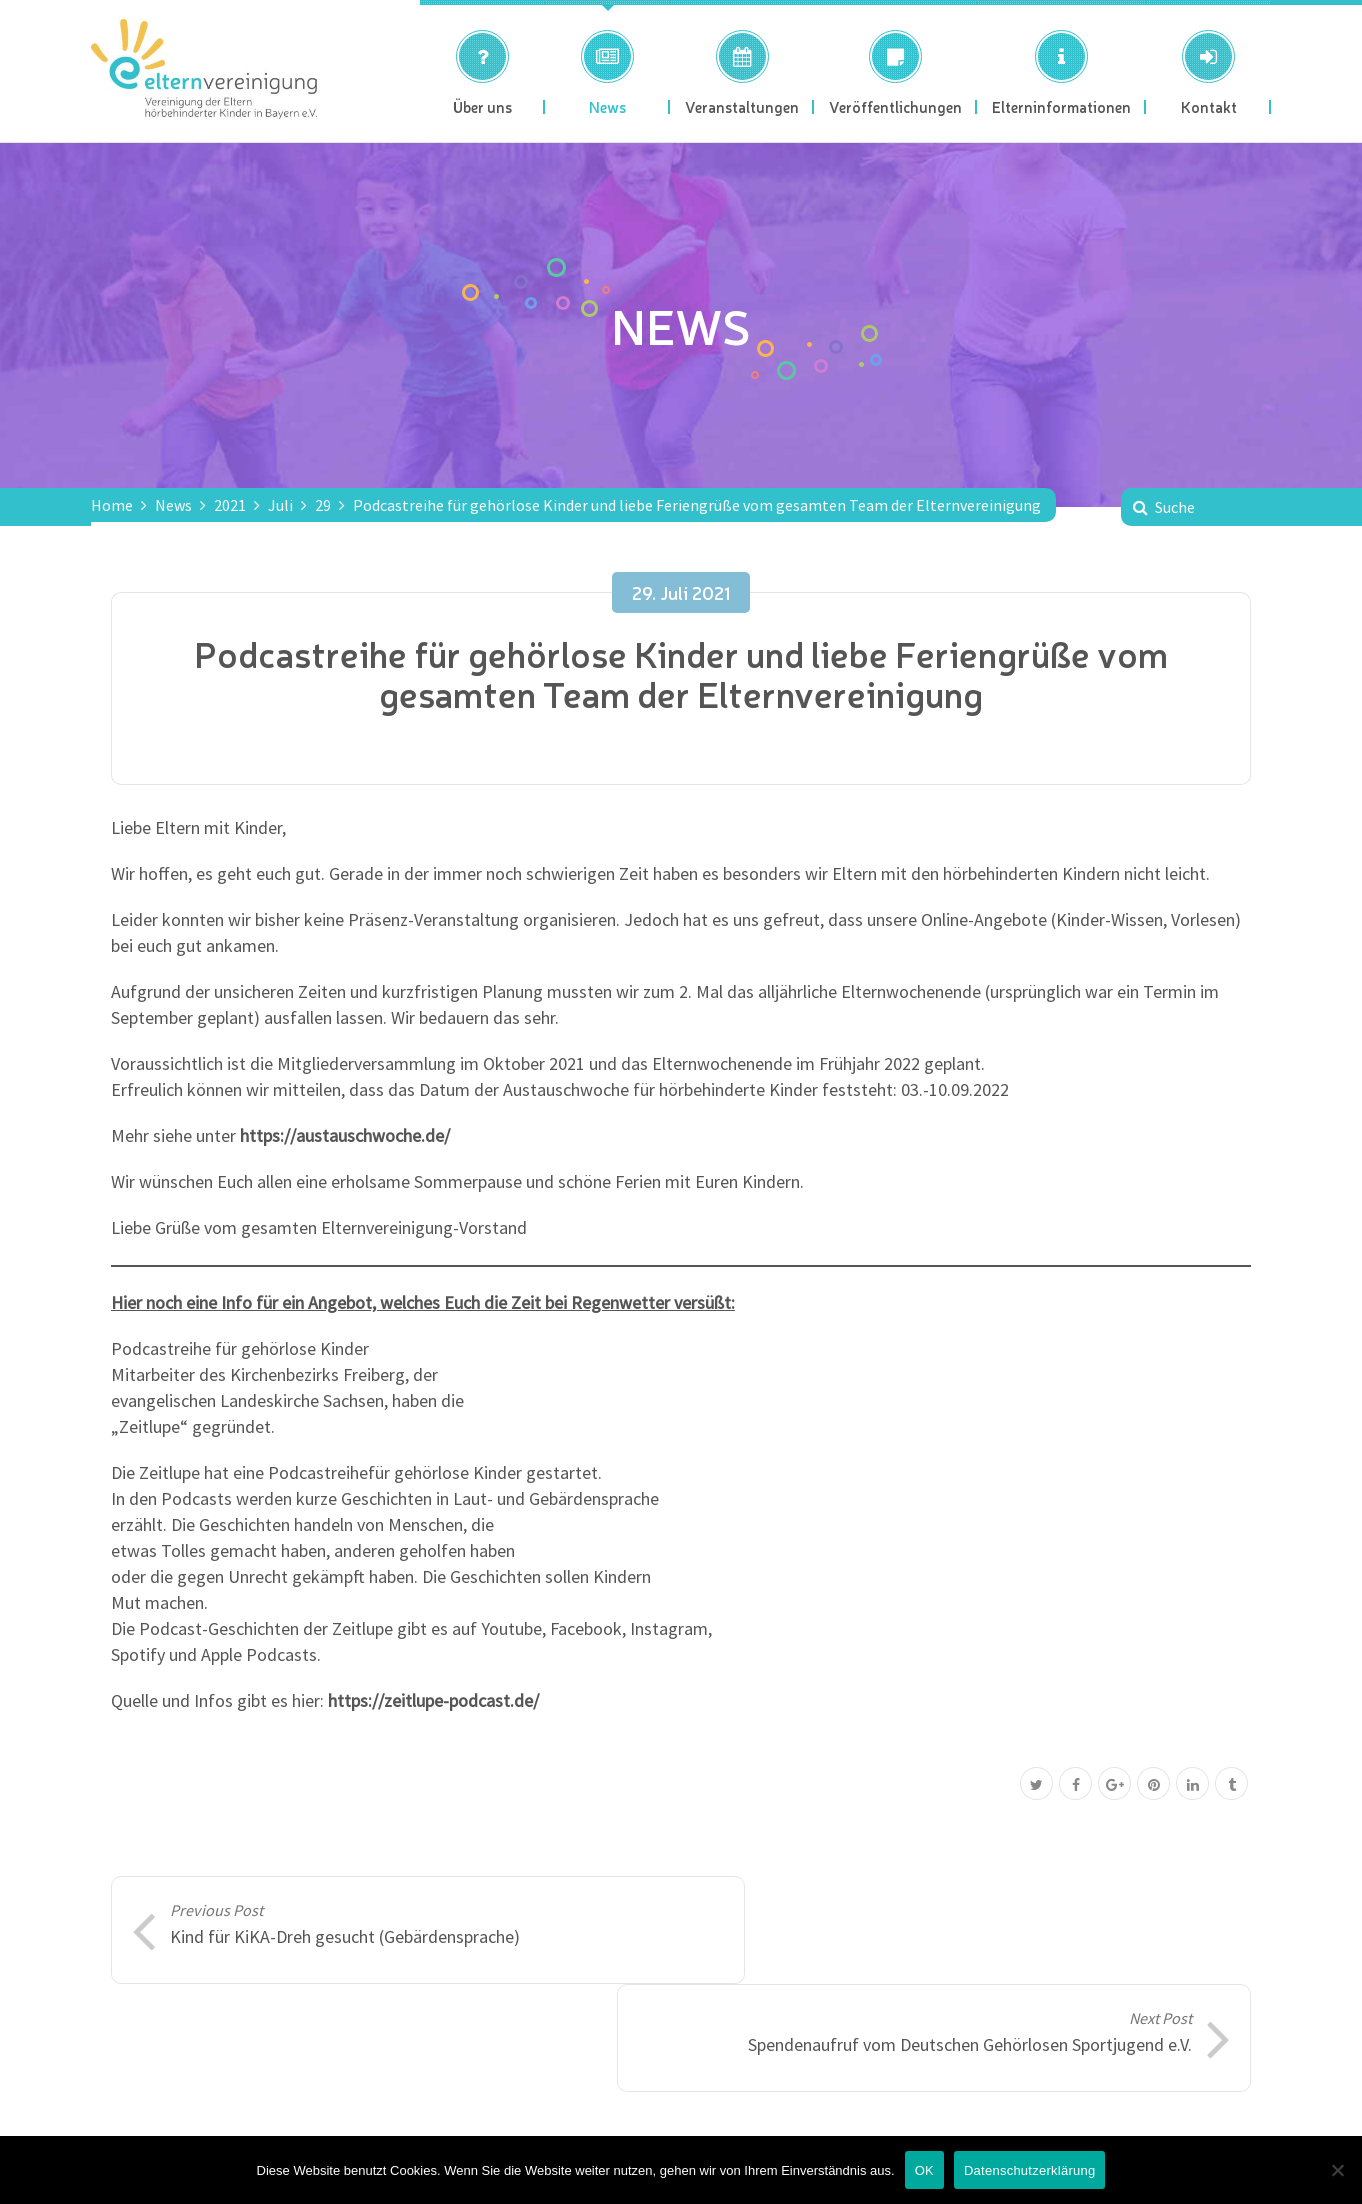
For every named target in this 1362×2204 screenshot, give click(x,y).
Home (112, 505)
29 (323, 505)
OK (924, 2170)
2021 (230, 505)
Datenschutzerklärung (1029, 2170)
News (173, 505)
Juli (280, 505)
